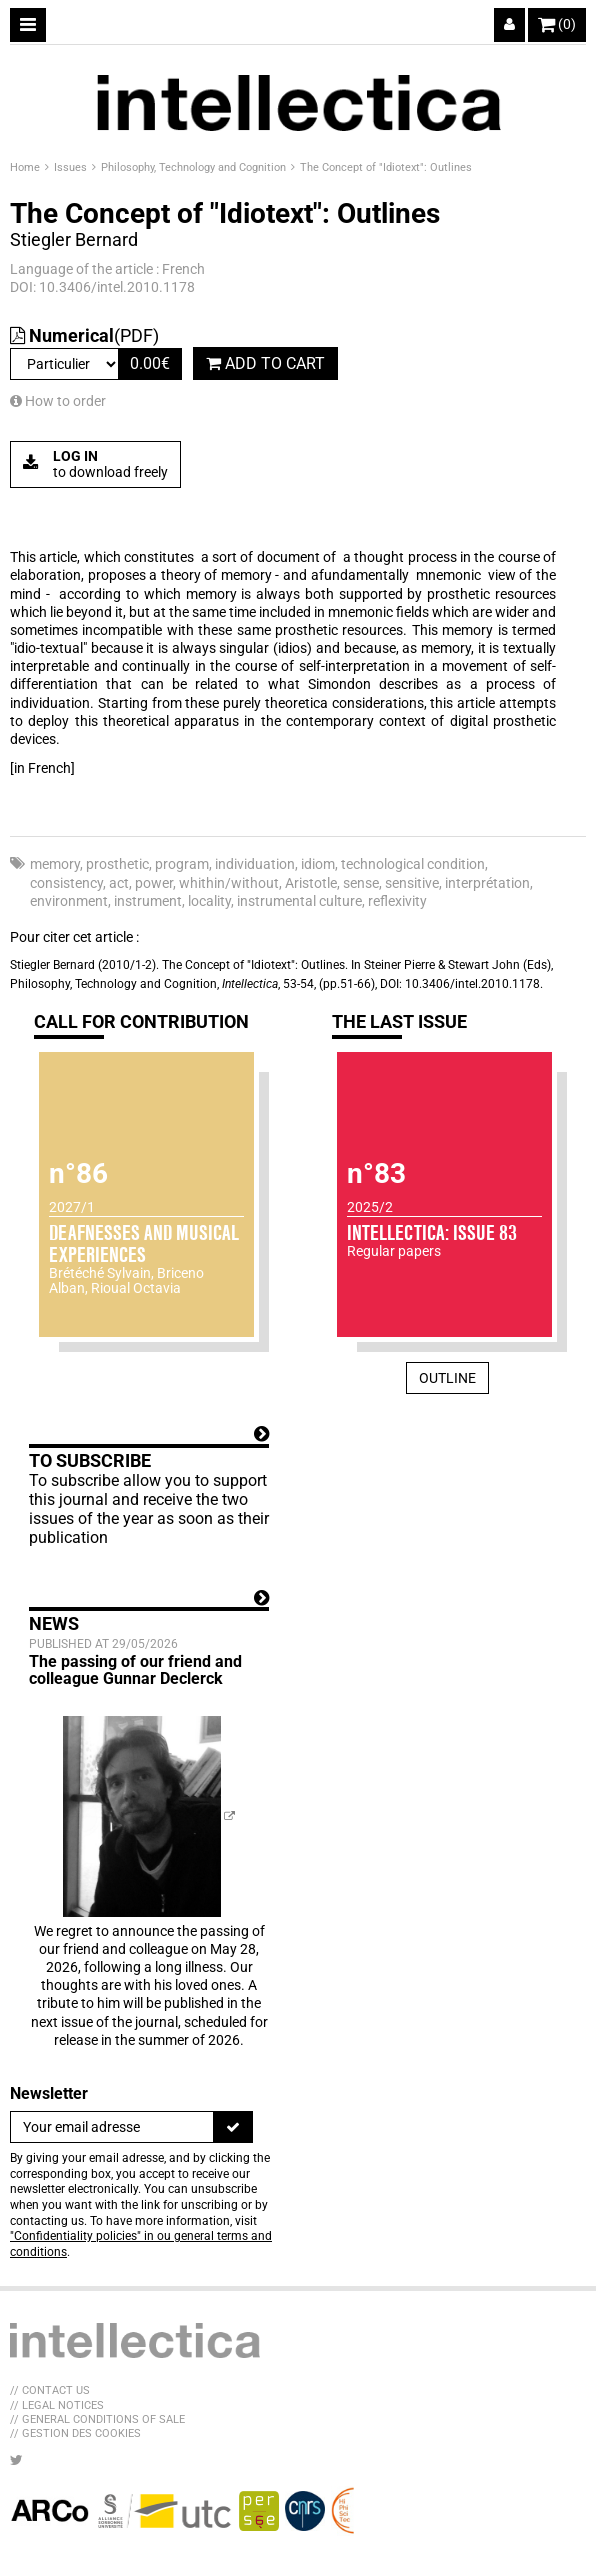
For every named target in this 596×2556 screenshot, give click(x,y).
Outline (447, 1378)
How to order (58, 401)
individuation (255, 864)
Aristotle (311, 883)
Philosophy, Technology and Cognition (195, 167)
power (154, 883)
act (119, 883)
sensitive (412, 883)
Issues (72, 167)
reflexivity (397, 901)
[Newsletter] (112, 2127)
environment (69, 901)
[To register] (233, 2127)
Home (26, 167)
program (182, 864)
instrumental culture (299, 901)
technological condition (413, 864)
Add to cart (265, 363)
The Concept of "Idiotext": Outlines (386, 167)
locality (209, 901)
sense (361, 883)
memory (55, 864)
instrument (148, 901)
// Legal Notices (57, 2405)
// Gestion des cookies (75, 2433)
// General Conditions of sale (97, 2419)
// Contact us (50, 2390)
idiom (318, 864)
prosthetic (117, 864)
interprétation (487, 883)
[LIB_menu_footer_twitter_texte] (16, 2460)
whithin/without (229, 883)
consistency (66, 883)
